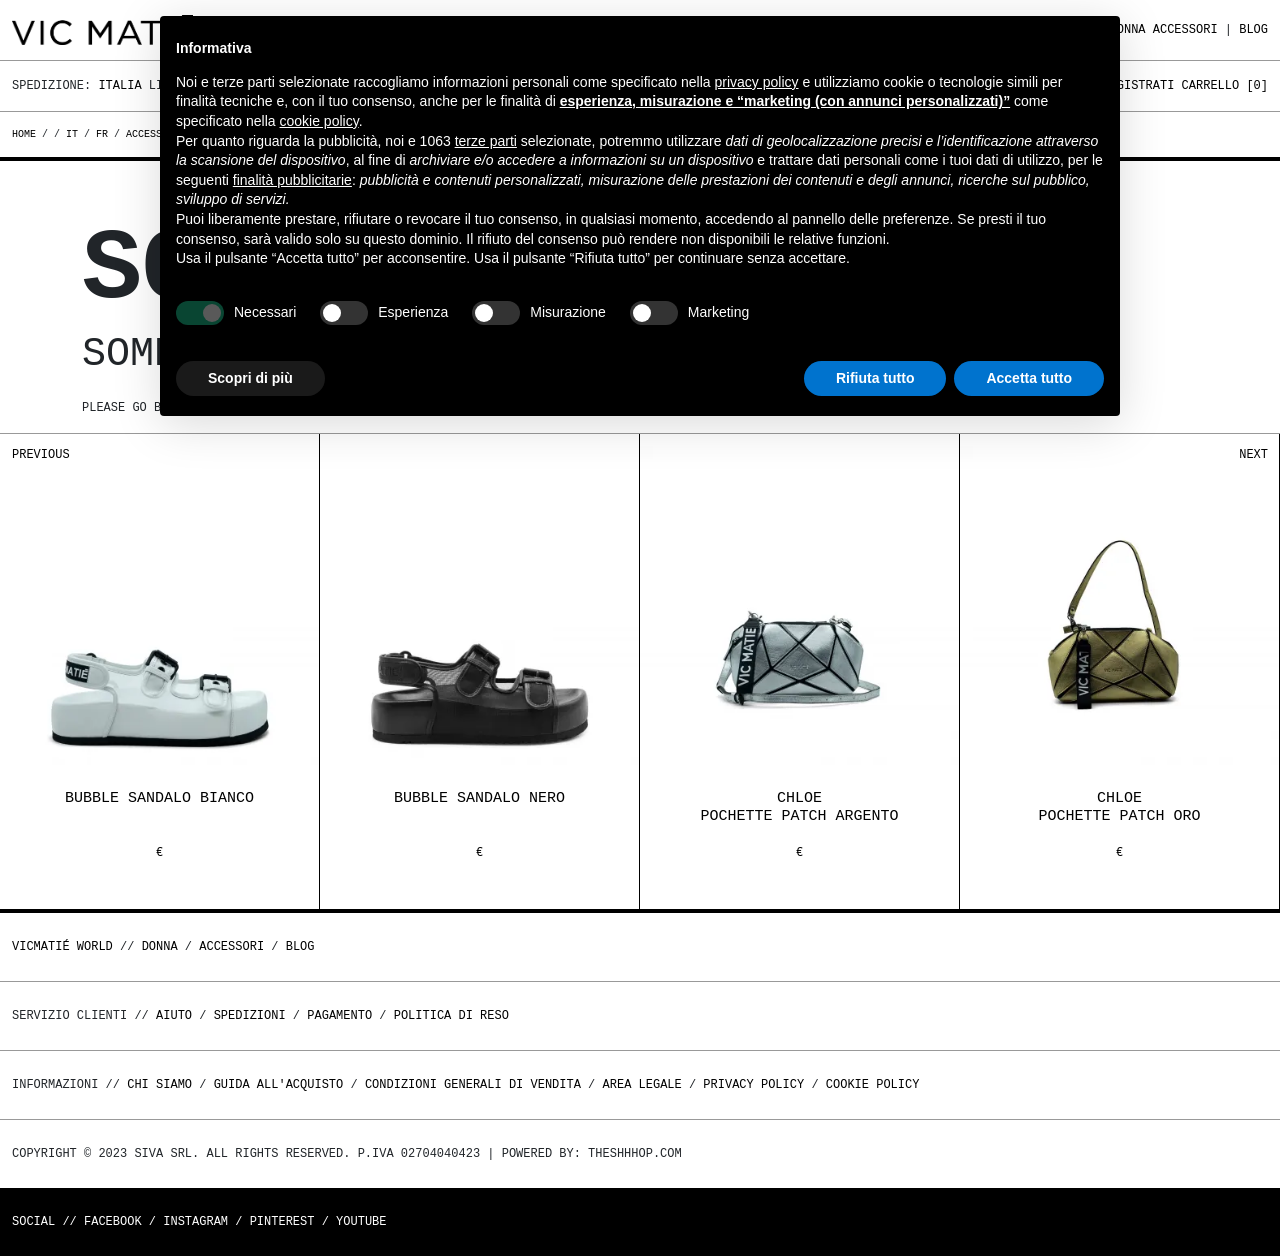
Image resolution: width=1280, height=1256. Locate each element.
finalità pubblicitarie (292, 180)
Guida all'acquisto (279, 1084)
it (72, 134)
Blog (1253, 29)
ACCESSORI (1185, 29)
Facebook (113, 1221)
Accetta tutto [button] (1029, 378)
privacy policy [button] (757, 82)
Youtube (361, 1221)
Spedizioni (250, 1015)
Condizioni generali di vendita (473, 1084)
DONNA (160, 946)
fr (102, 134)
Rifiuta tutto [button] (875, 378)
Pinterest (282, 1221)
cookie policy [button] (319, 121)
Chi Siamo (159, 1084)
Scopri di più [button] (250, 378)
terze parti (486, 141)
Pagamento (339, 1015)
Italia (119, 85)
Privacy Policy (753, 1084)
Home (27, 134)
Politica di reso (451, 1015)
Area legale (641, 1084)
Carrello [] (1225, 85)
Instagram (195, 1221)
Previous (41, 454)
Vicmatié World (62, 946)
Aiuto (174, 1015)
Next (1253, 454)
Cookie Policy (873, 1084)
